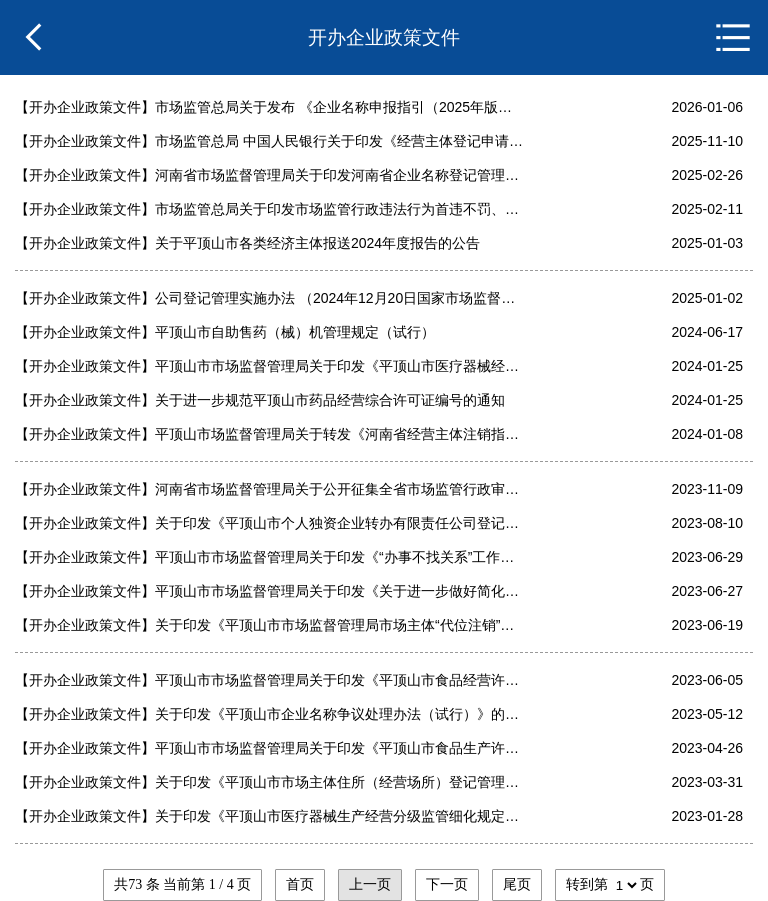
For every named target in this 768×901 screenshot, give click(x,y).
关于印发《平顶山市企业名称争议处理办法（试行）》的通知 (339, 714)
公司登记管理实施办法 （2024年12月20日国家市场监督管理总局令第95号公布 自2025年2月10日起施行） (339, 298)
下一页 (447, 884)
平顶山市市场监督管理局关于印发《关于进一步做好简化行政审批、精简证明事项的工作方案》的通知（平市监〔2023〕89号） (339, 591)
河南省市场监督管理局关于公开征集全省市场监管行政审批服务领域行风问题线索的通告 (339, 489)
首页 (300, 884)
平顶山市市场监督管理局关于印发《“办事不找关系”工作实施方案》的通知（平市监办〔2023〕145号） (339, 557)
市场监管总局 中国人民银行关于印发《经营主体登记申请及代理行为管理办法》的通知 (339, 141)
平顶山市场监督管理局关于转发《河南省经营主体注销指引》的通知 (339, 434)
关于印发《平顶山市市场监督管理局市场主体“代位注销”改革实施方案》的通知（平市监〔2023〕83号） (339, 625)
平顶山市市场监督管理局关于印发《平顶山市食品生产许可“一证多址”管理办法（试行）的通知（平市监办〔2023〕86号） (339, 748)
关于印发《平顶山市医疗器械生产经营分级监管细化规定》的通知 (339, 816)
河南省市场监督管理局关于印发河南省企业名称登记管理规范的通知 (339, 175)
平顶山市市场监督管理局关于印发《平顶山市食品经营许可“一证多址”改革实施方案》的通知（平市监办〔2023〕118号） (339, 680)
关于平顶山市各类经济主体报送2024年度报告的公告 (317, 243)
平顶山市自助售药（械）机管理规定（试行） (295, 332)
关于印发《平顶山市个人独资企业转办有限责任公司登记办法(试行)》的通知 (339, 523)
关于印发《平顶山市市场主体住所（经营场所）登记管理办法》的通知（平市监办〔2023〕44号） (339, 782)
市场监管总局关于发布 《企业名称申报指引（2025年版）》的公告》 (339, 107)
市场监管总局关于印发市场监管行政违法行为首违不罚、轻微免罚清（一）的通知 (339, 209)
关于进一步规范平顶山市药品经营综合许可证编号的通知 (330, 400)
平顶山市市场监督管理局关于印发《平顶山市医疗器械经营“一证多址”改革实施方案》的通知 (339, 366)
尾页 (517, 884)
